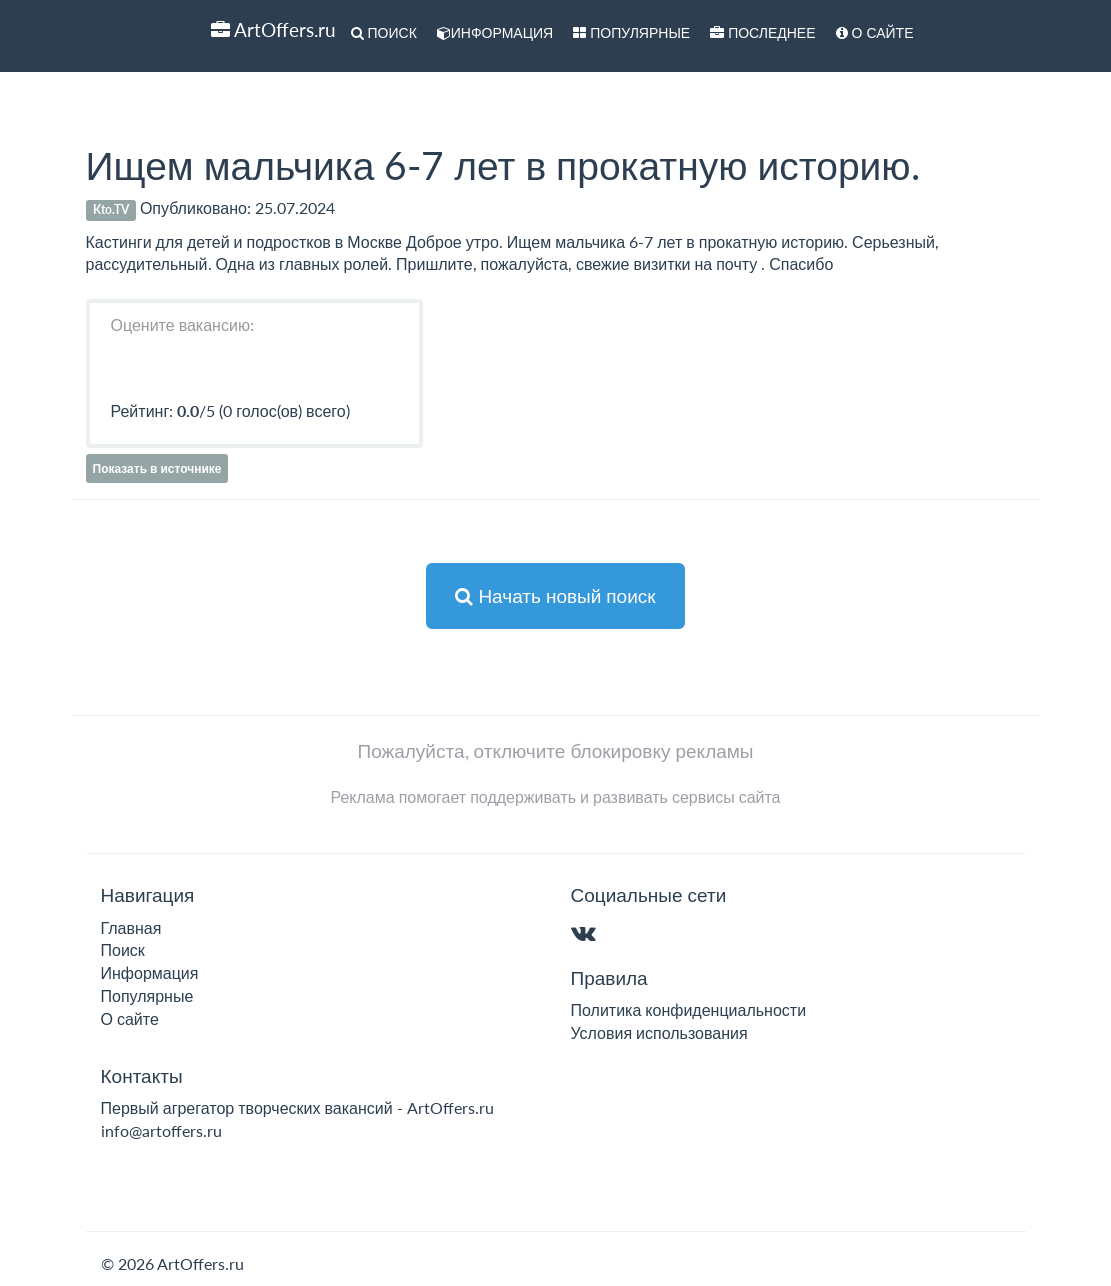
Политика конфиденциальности (689, 1009)
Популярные (631, 32)
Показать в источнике (157, 468)
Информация (495, 32)
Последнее (762, 32)
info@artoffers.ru (161, 1130)
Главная (131, 927)
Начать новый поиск (555, 595)
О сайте (875, 32)
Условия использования (659, 1032)
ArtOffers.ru (273, 29)
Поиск (384, 32)
